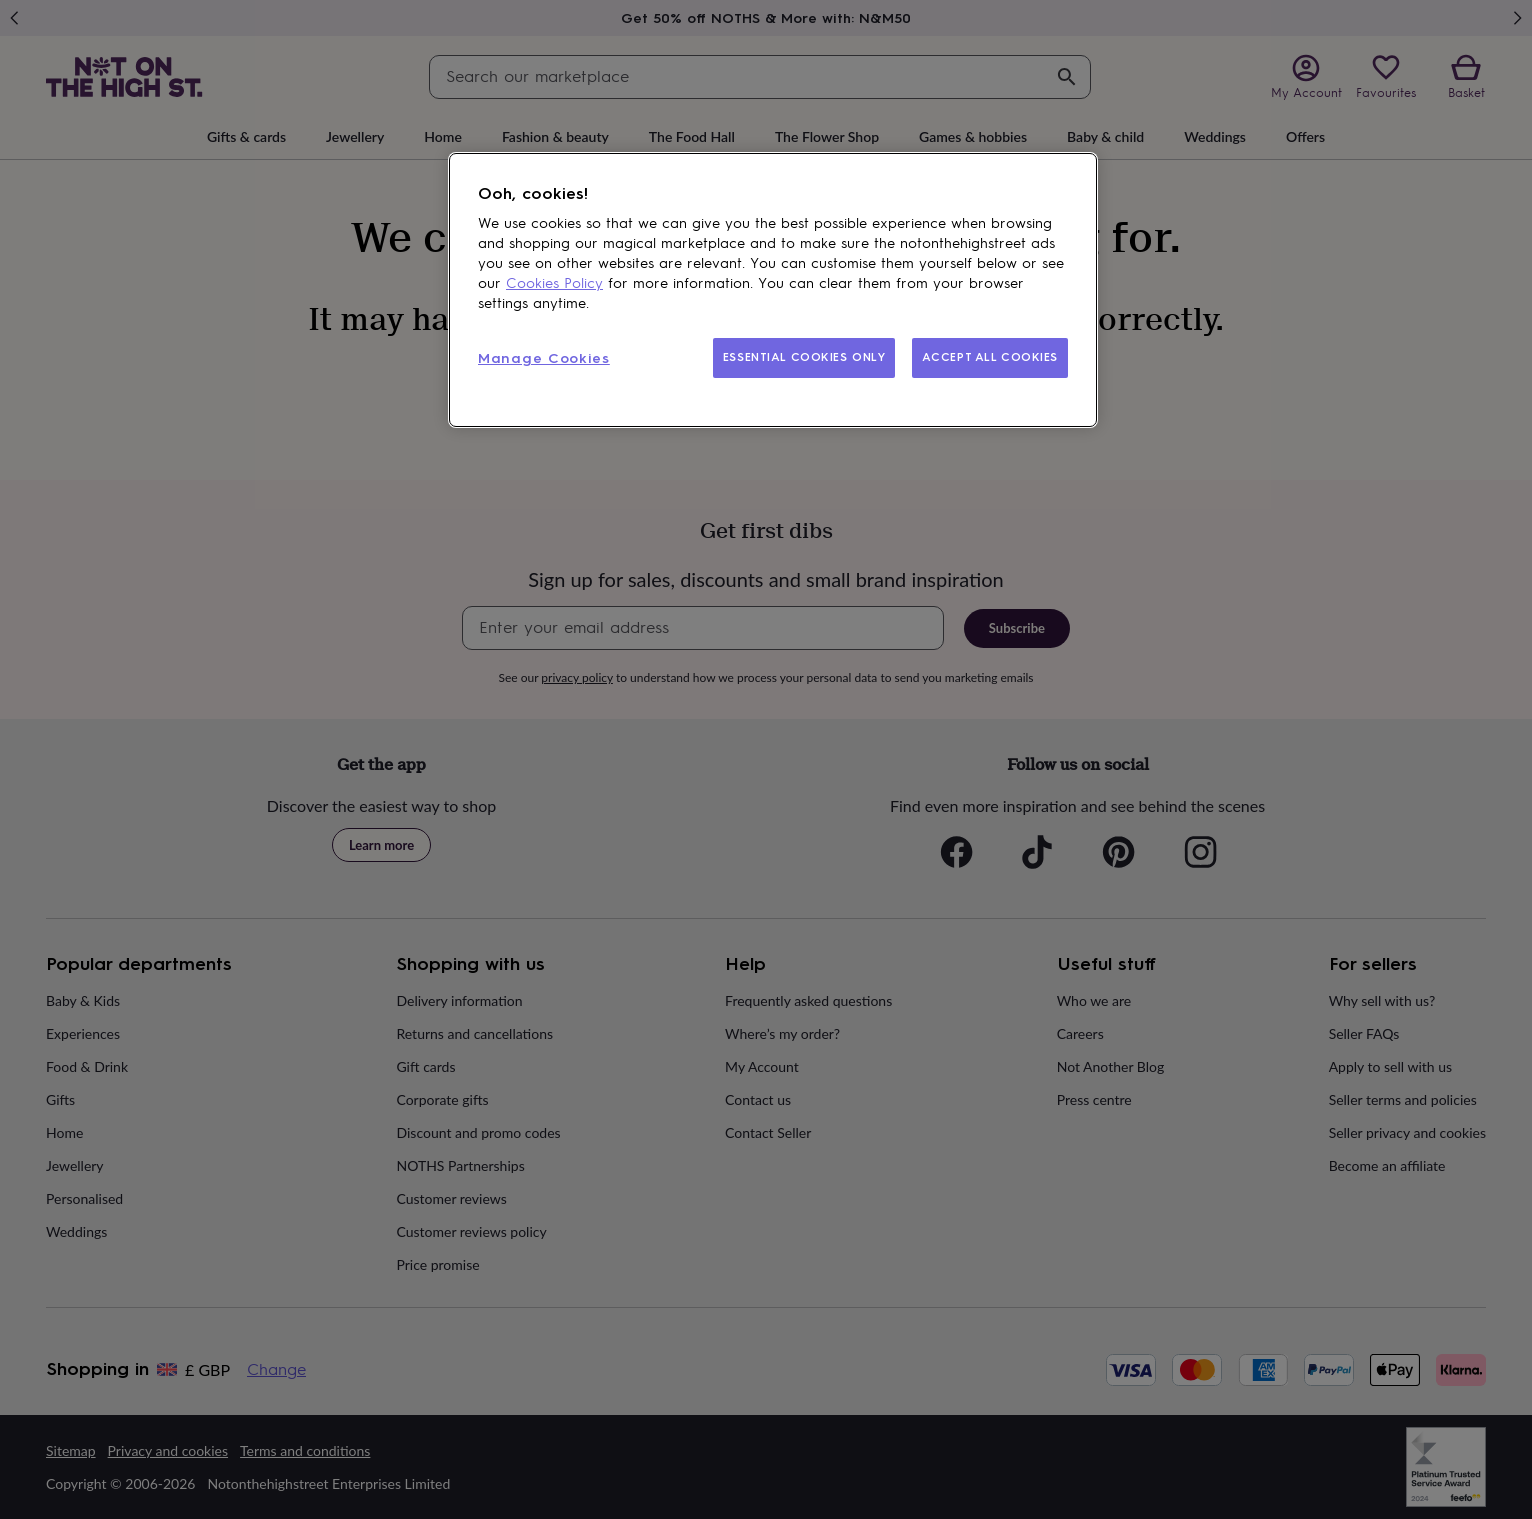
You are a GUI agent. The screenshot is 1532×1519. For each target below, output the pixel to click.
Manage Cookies (544, 358)
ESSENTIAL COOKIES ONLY (804, 357)
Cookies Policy (554, 283)
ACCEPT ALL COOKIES (990, 357)
